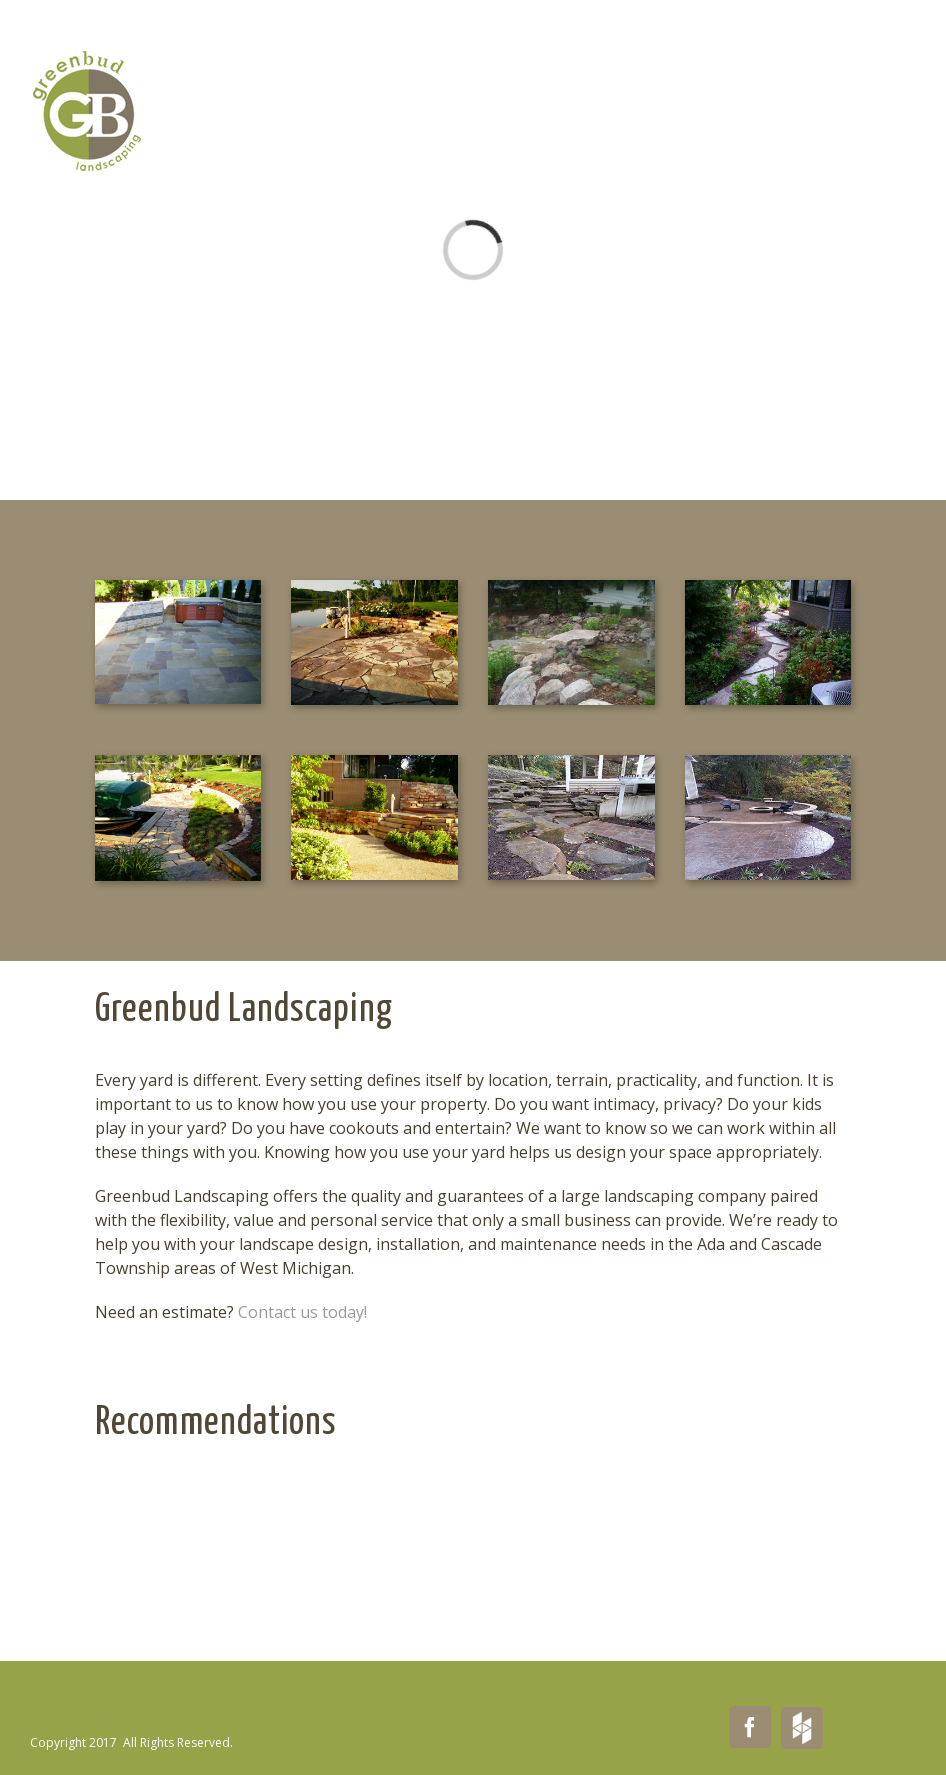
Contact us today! (302, 1312)
